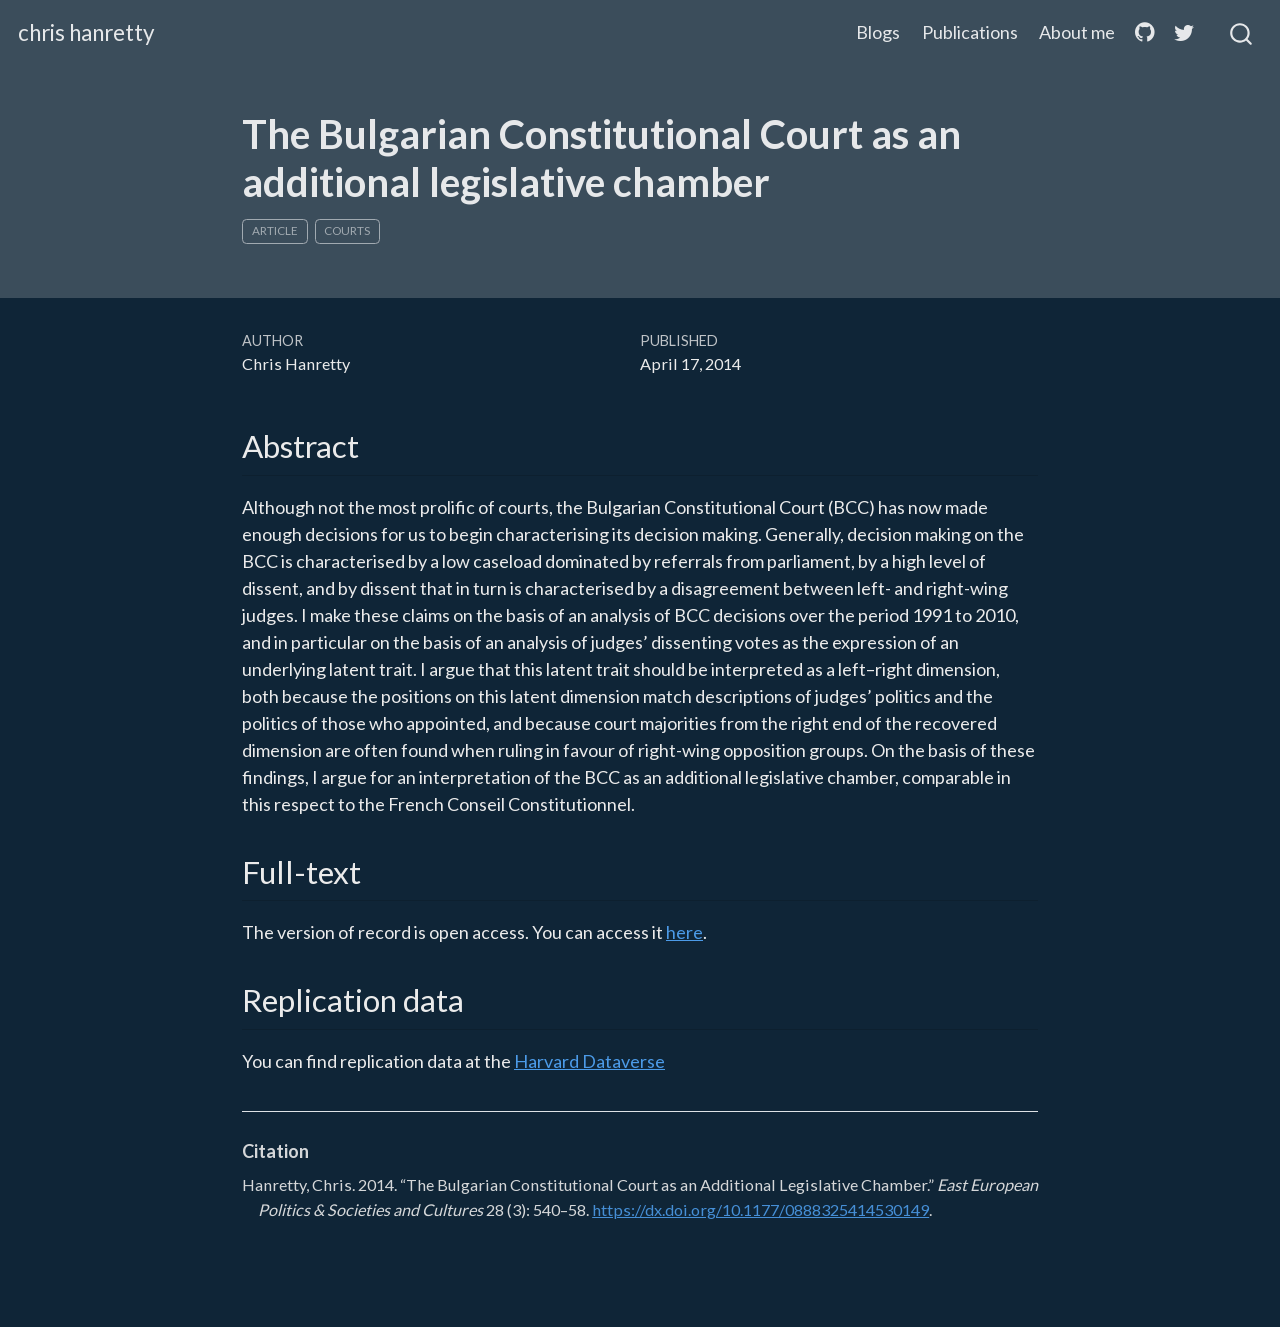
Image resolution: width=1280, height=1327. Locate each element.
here (684, 932)
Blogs (878, 32)
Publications (970, 32)
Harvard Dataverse (589, 1061)
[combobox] (1242, 33)
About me (1077, 32)
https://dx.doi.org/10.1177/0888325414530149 (760, 1209)
